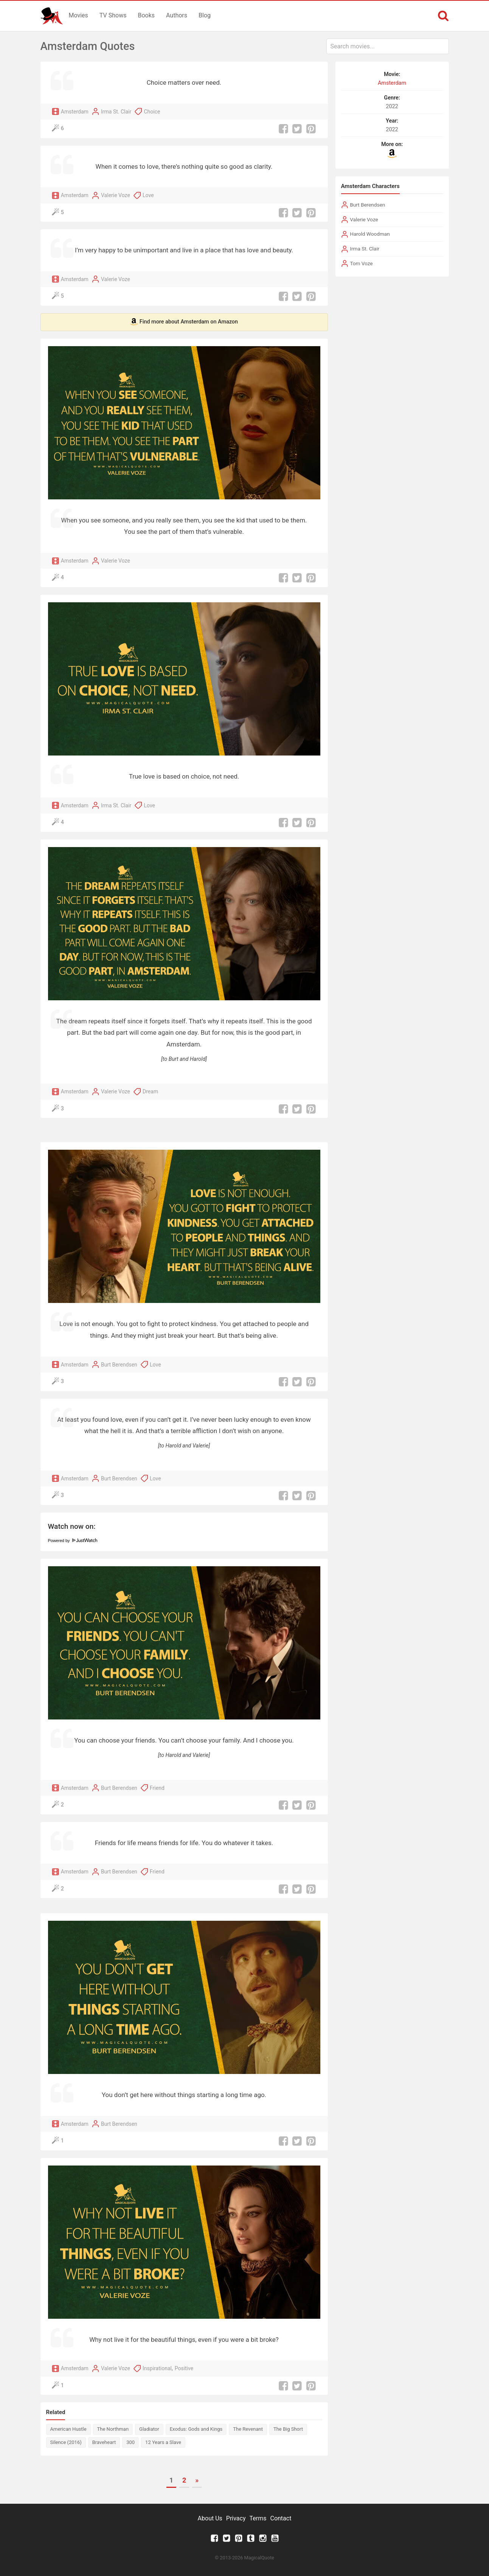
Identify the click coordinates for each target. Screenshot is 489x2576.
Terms (258, 2518)
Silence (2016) (66, 2442)
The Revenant (248, 2429)
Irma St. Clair (116, 112)
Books (146, 15)
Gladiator (149, 2429)
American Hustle (68, 2429)
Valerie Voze (115, 195)
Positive (184, 2368)
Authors (176, 15)
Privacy (236, 2518)
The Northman (113, 2429)
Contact (280, 2518)
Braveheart (104, 2442)
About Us (210, 2518)
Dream (150, 1091)
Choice (152, 112)
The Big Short (288, 2429)
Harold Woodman (370, 234)
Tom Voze (361, 263)
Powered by (72, 1540)
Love (148, 195)
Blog (205, 15)
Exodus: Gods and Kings (196, 2429)
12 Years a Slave (163, 2442)
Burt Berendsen (119, 1365)
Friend (157, 1788)
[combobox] (387, 46)
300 (130, 2442)
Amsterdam (74, 112)
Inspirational (157, 2368)
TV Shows (113, 15)
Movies (78, 15)
